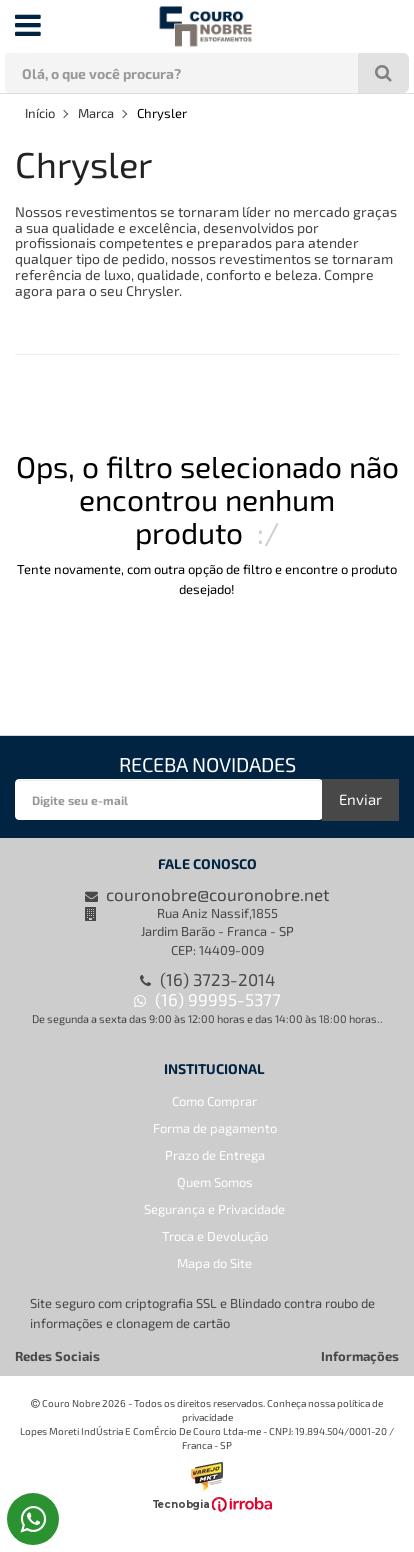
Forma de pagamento (215, 1128)
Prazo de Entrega (215, 1155)
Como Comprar (214, 1101)
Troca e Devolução (215, 1236)
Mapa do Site (214, 1263)
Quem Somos (215, 1182)
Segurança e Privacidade (214, 1209)
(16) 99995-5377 (207, 999)
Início (40, 113)
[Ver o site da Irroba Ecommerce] (207, 1507)
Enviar (360, 799)
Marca (96, 113)
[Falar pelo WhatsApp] (33, 1519)
